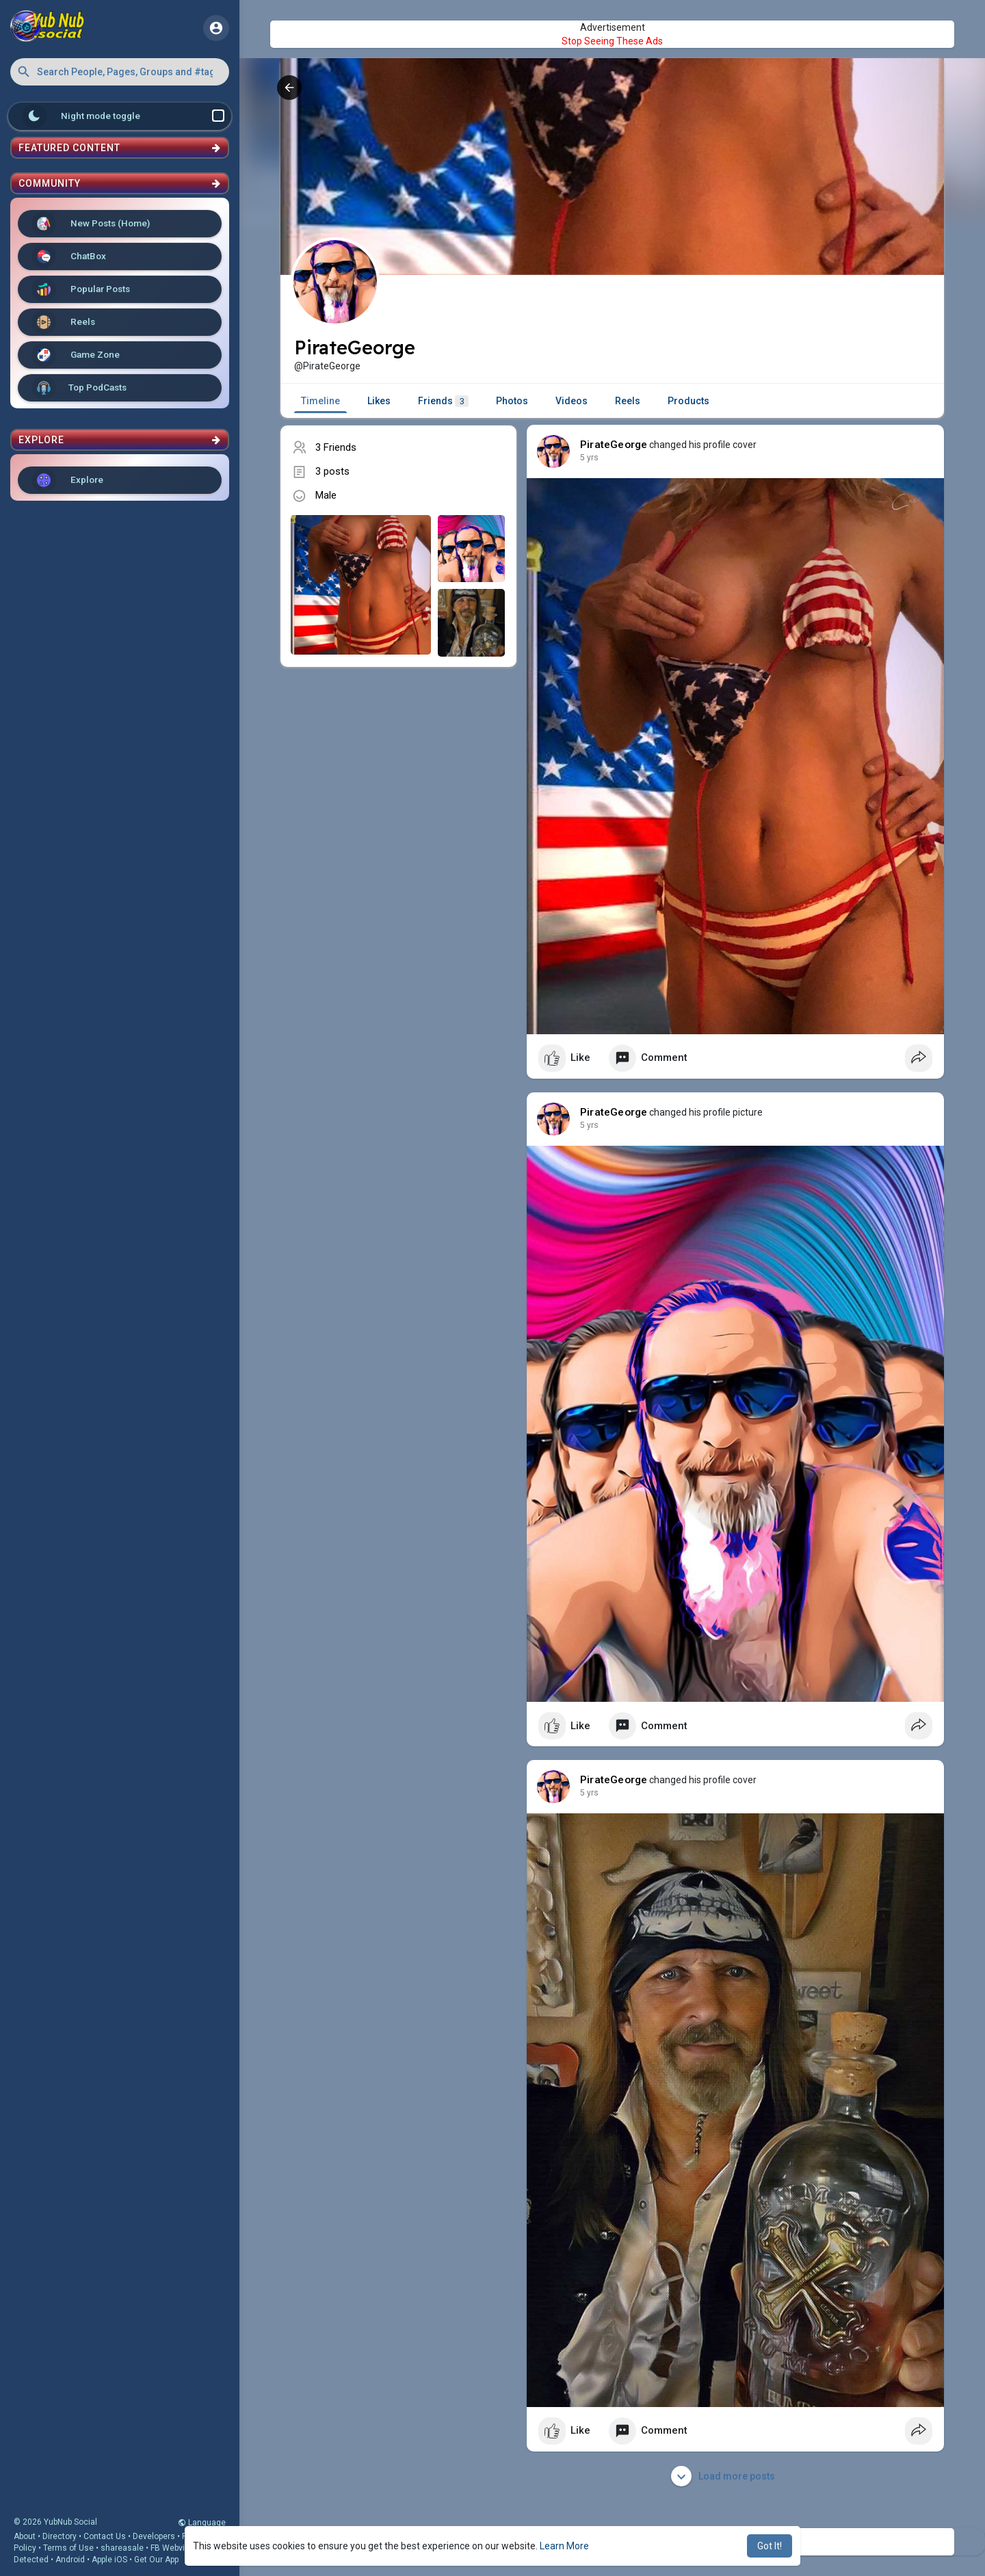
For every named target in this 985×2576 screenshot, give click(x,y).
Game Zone (75, 355)
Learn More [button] (564, 2545)
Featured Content (119, 147)
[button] (119, 72)
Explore (67, 480)
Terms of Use (68, 2548)
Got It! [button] (769, 2545)
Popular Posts (80, 289)
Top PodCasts (79, 388)
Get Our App (156, 2559)
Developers (154, 2536)
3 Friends (335, 447)
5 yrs (589, 457)
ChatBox (68, 256)
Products (688, 400)
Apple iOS (109, 2559)
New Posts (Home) (90, 223)
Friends (443, 401)
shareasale (122, 2548)
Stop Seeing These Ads (612, 41)
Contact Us (104, 2536)
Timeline (320, 400)
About (25, 2536)
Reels (63, 322)
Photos (512, 400)
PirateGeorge (613, 444)
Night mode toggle (123, 116)
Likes (379, 400)
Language (202, 2522)
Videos (571, 400)
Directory (59, 2536)
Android (70, 2559)
